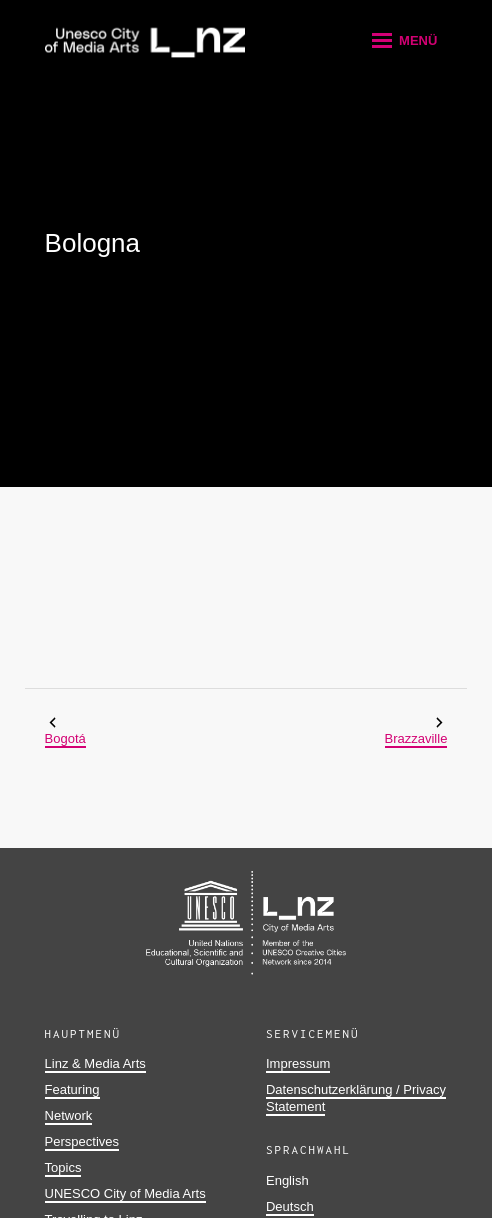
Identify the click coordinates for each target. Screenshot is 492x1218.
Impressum (298, 1063)
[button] (403, 40)
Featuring (72, 1089)
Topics (63, 1167)
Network (69, 1115)
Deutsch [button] (290, 1206)
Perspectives (82, 1141)
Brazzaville (416, 738)
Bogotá (65, 738)
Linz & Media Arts (95, 1063)
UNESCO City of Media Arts (125, 1193)
